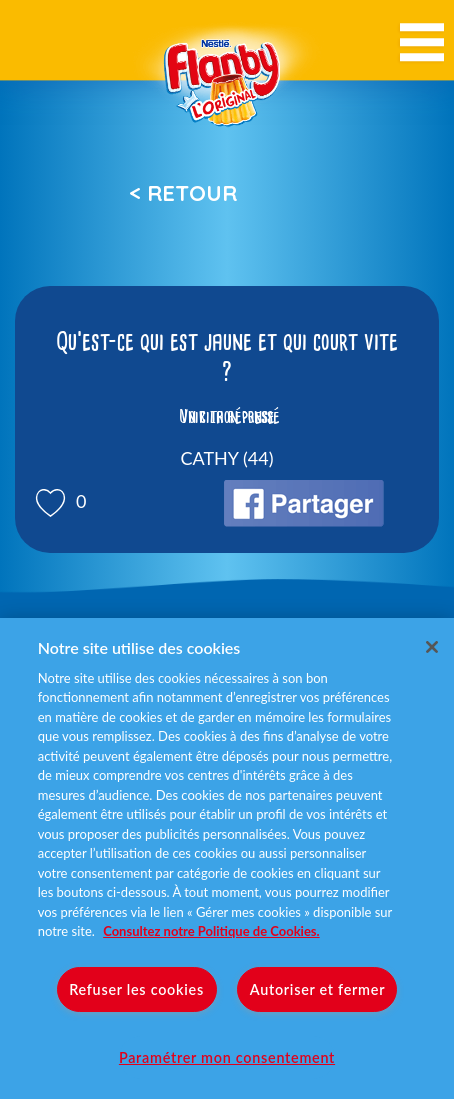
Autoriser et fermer (317, 989)
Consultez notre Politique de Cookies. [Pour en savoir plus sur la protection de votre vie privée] (211, 931)
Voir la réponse (227, 417)
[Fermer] (432, 647)
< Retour (183, 193)
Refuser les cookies (136, 989)
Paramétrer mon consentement (227, 1057)
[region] (227, 858)
